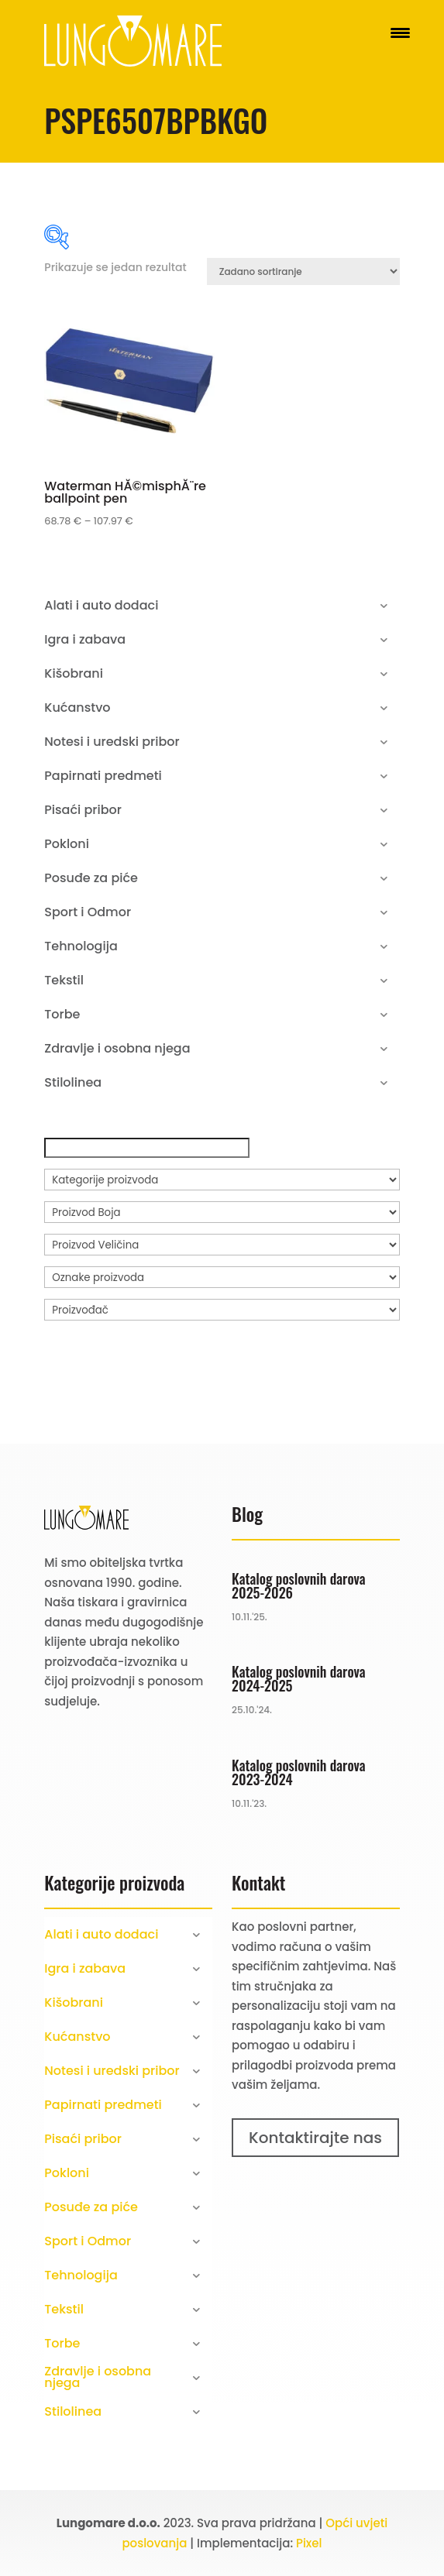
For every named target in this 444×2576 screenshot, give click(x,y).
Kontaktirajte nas (315, 2137)
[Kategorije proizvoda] (221, 1179)
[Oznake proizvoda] (221, 1277)
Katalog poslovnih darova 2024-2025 (298, 1678)
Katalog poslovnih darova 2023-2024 (298, 1772)
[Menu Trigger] (400, 33)
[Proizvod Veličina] (221, 1244)
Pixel (309, 2543)
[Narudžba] (303, 271)
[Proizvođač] (221, 1310)
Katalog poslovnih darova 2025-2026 (298, 1585)
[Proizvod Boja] (221, 1212)
